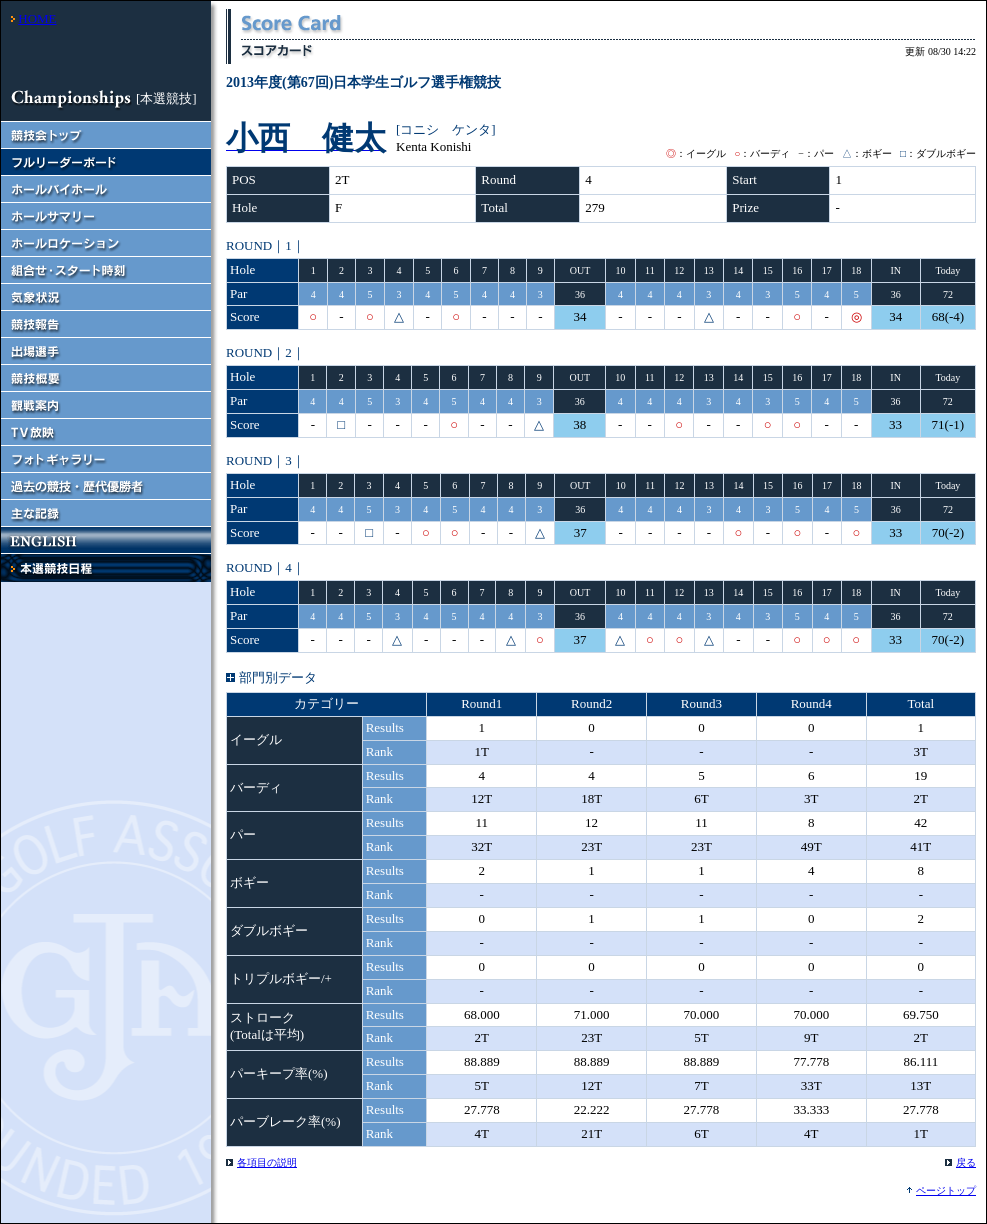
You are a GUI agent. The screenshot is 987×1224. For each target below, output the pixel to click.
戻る (966, 1162)
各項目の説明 (267, 1162)
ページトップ (946, 1190)
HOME (37, 18)
